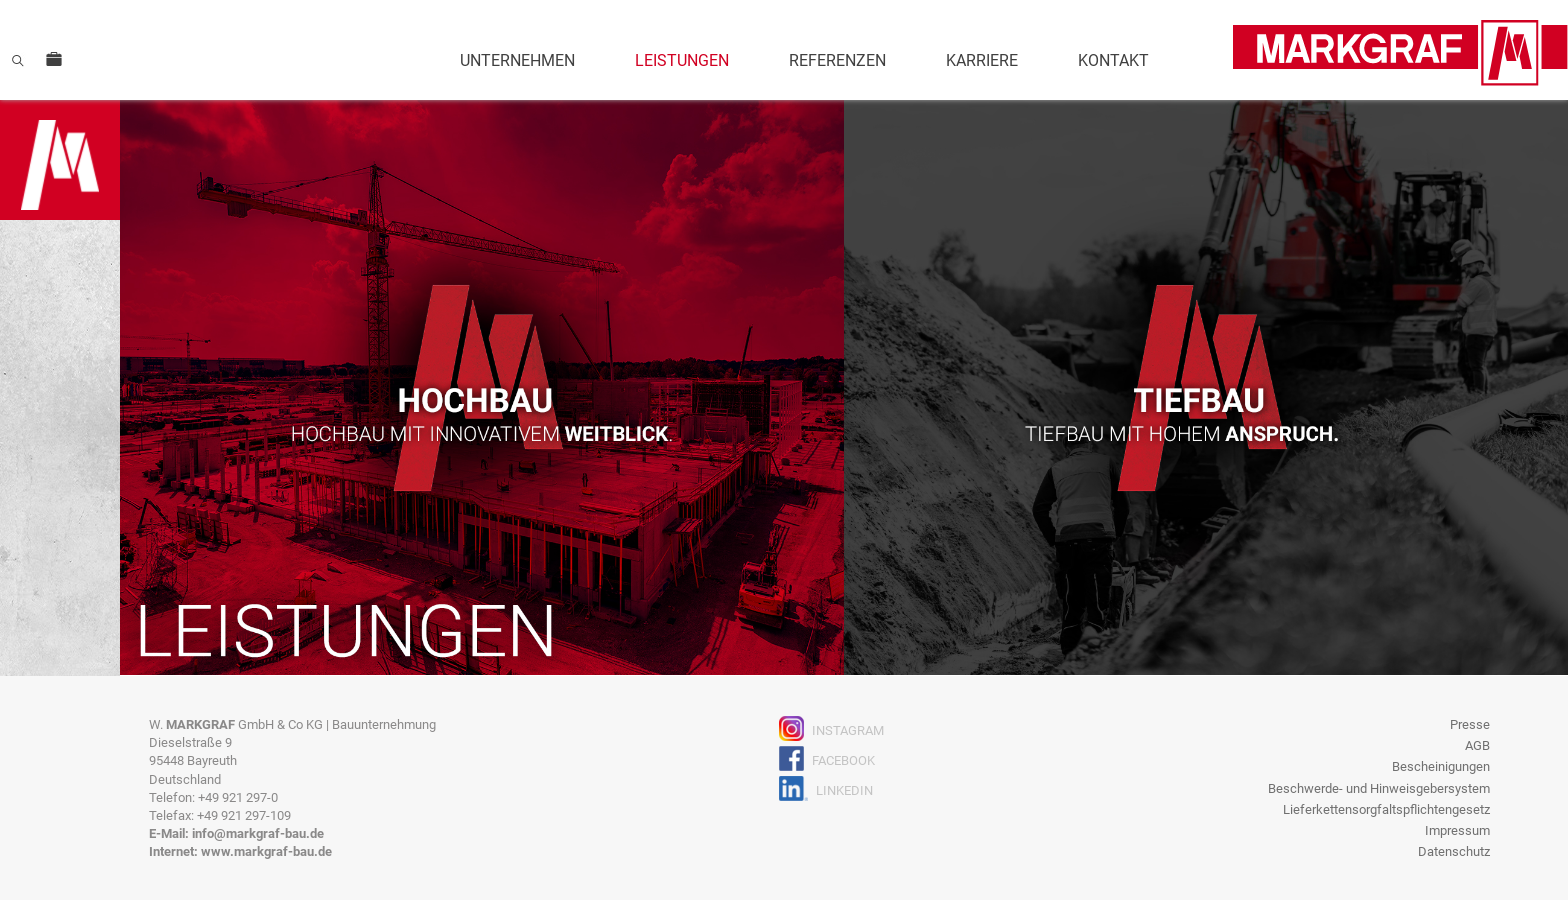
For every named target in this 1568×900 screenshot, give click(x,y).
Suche (18, 60)
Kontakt (1113, 60)
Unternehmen (517, 60)
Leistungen (682, 60)
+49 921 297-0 (238, 797)
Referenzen (837, 60)
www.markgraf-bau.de (266, 851)
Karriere (982, 60)
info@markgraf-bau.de (258, 833)
